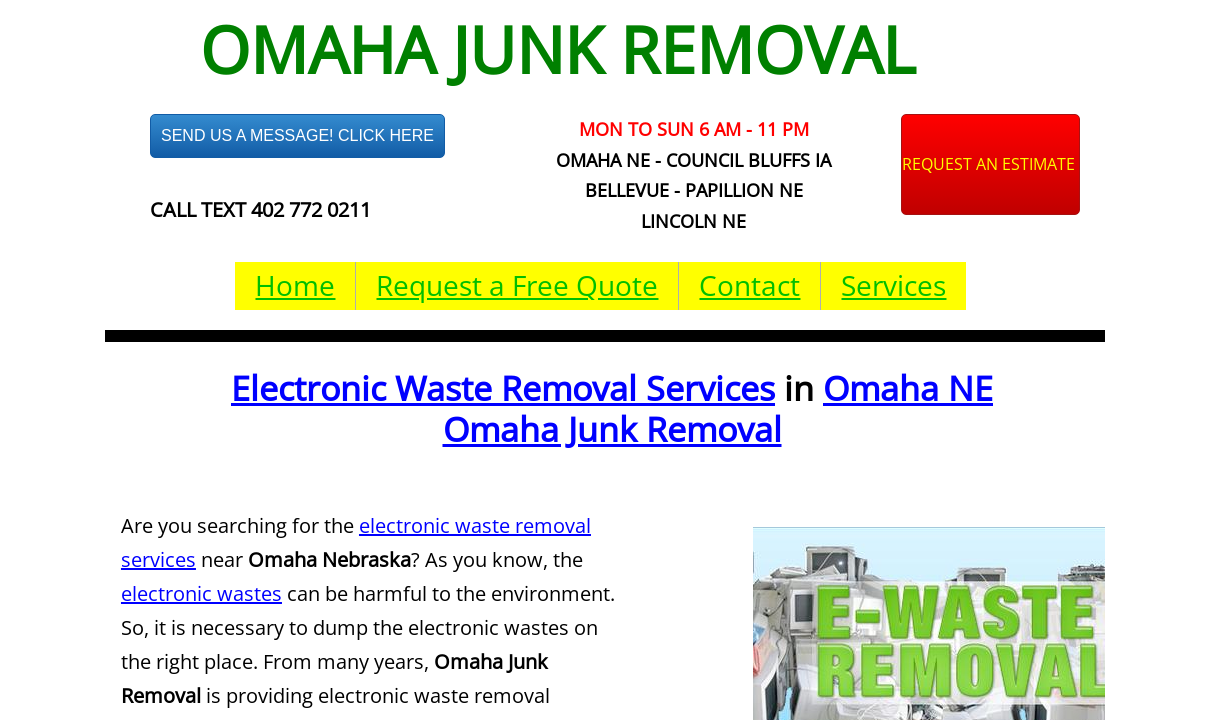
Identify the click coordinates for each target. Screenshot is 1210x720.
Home (295, 285)
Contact (749, 285)
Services (893, 285)
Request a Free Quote (517, 285)
